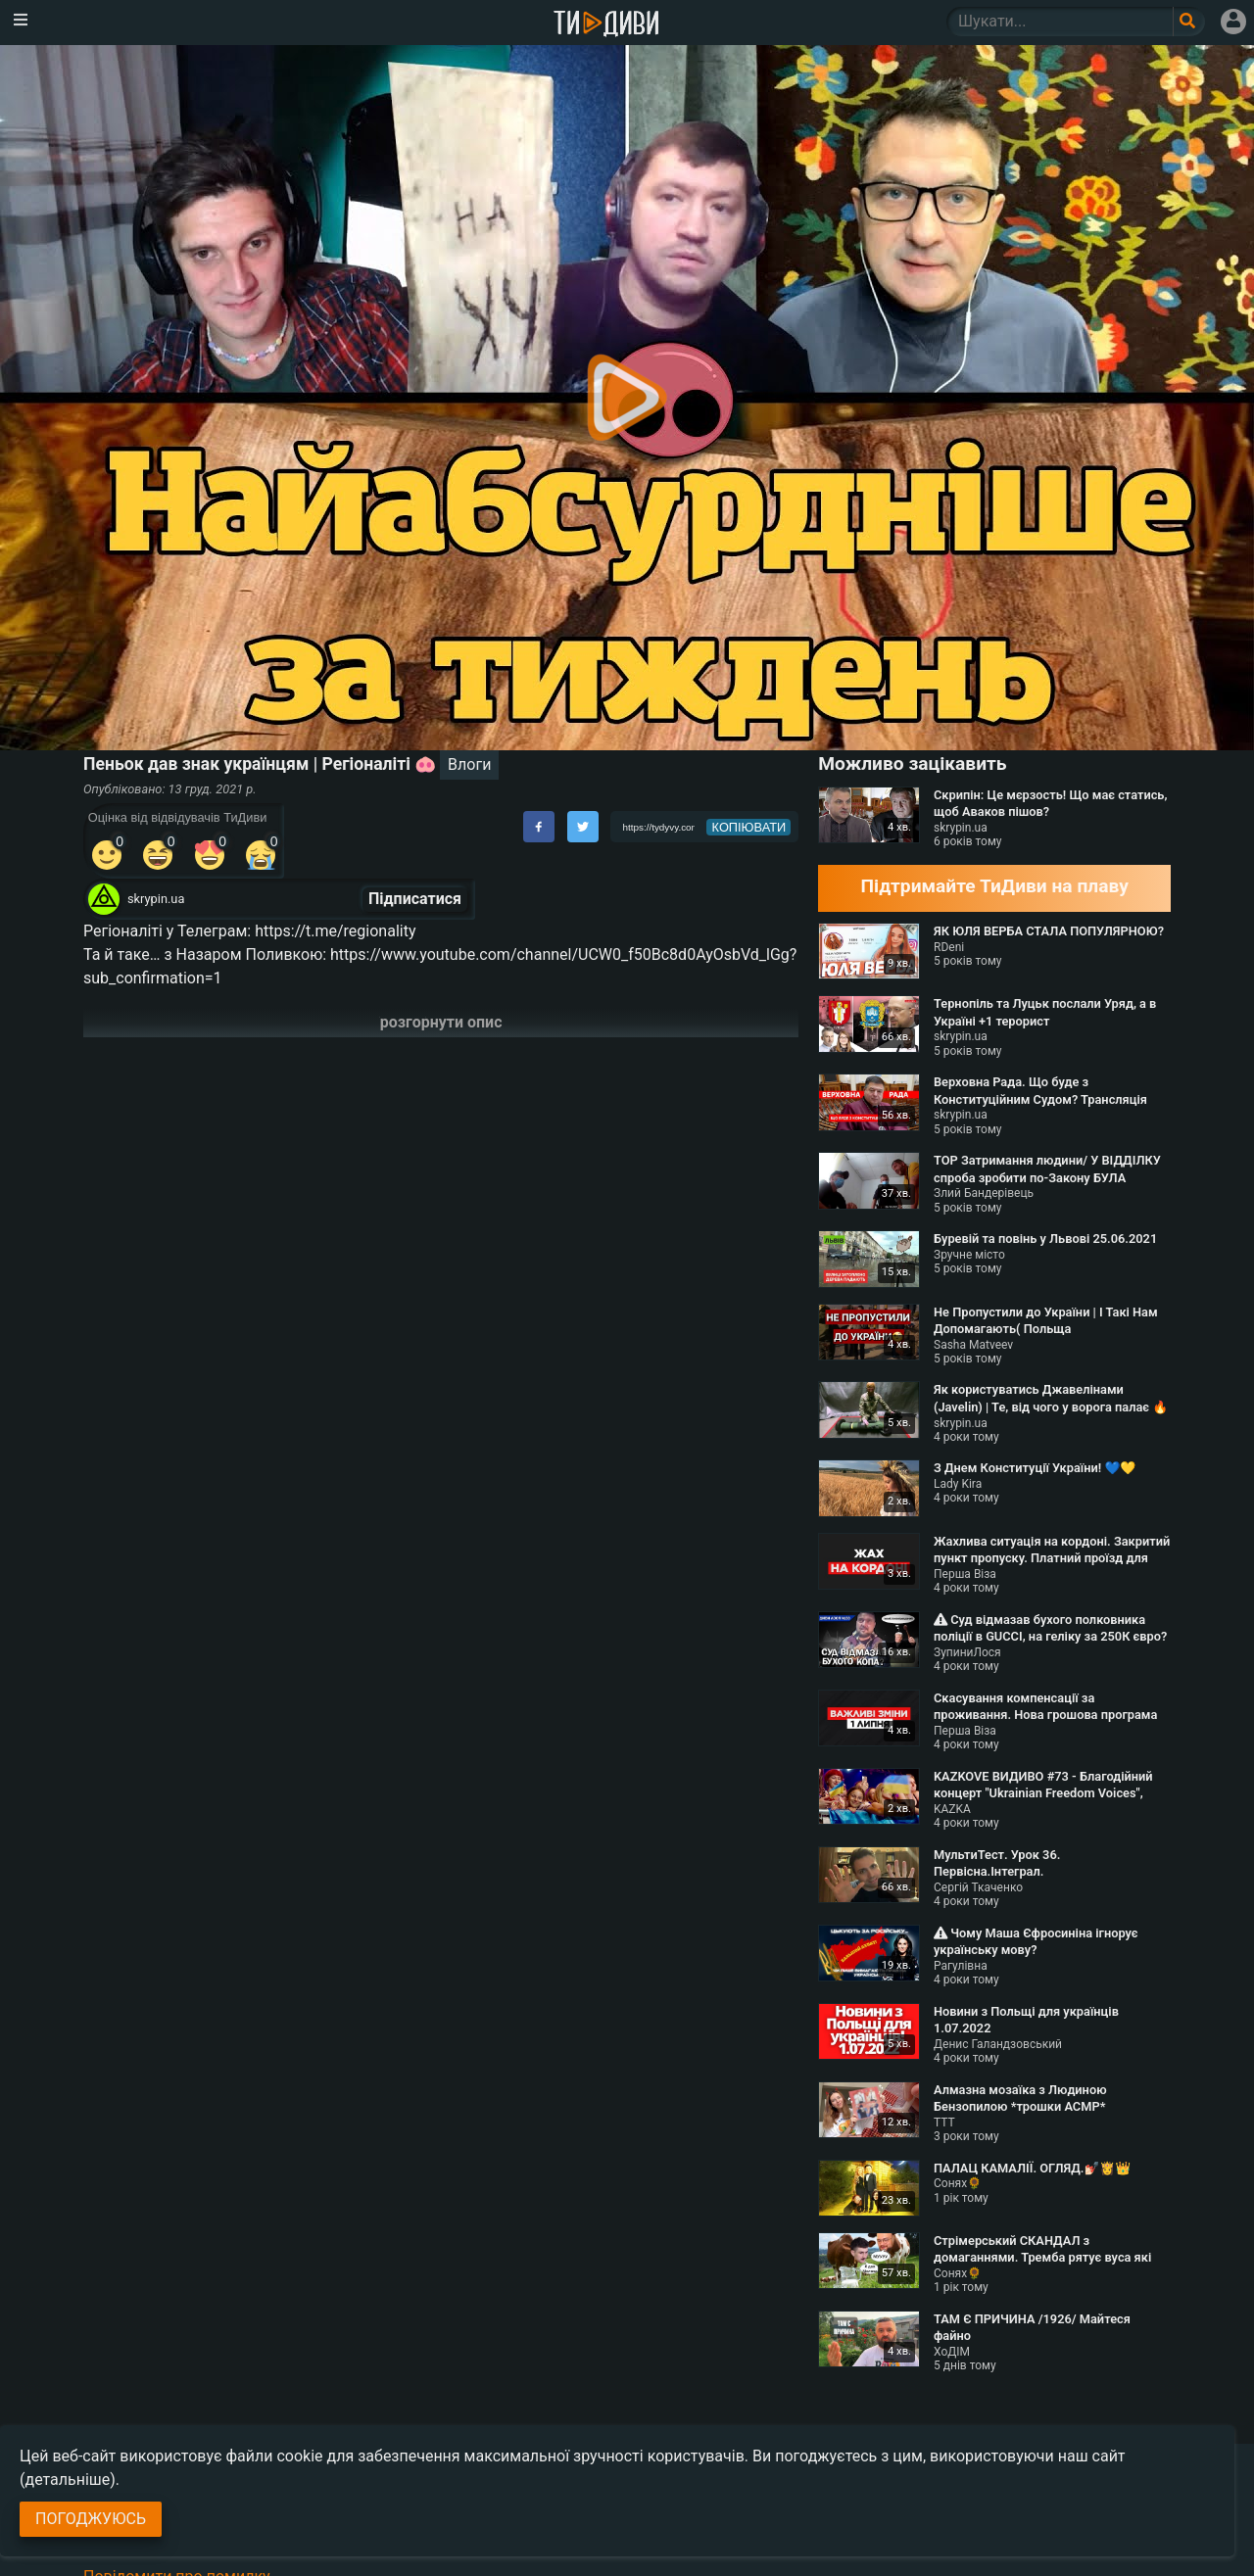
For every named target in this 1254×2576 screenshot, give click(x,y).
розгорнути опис (441, 1022)
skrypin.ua (155, 898)
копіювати (749, 827)
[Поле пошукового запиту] (1189, 21)
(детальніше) (68, 2479)
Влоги (469, 764)
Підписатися (414, 898)
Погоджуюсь (90, 2518)
